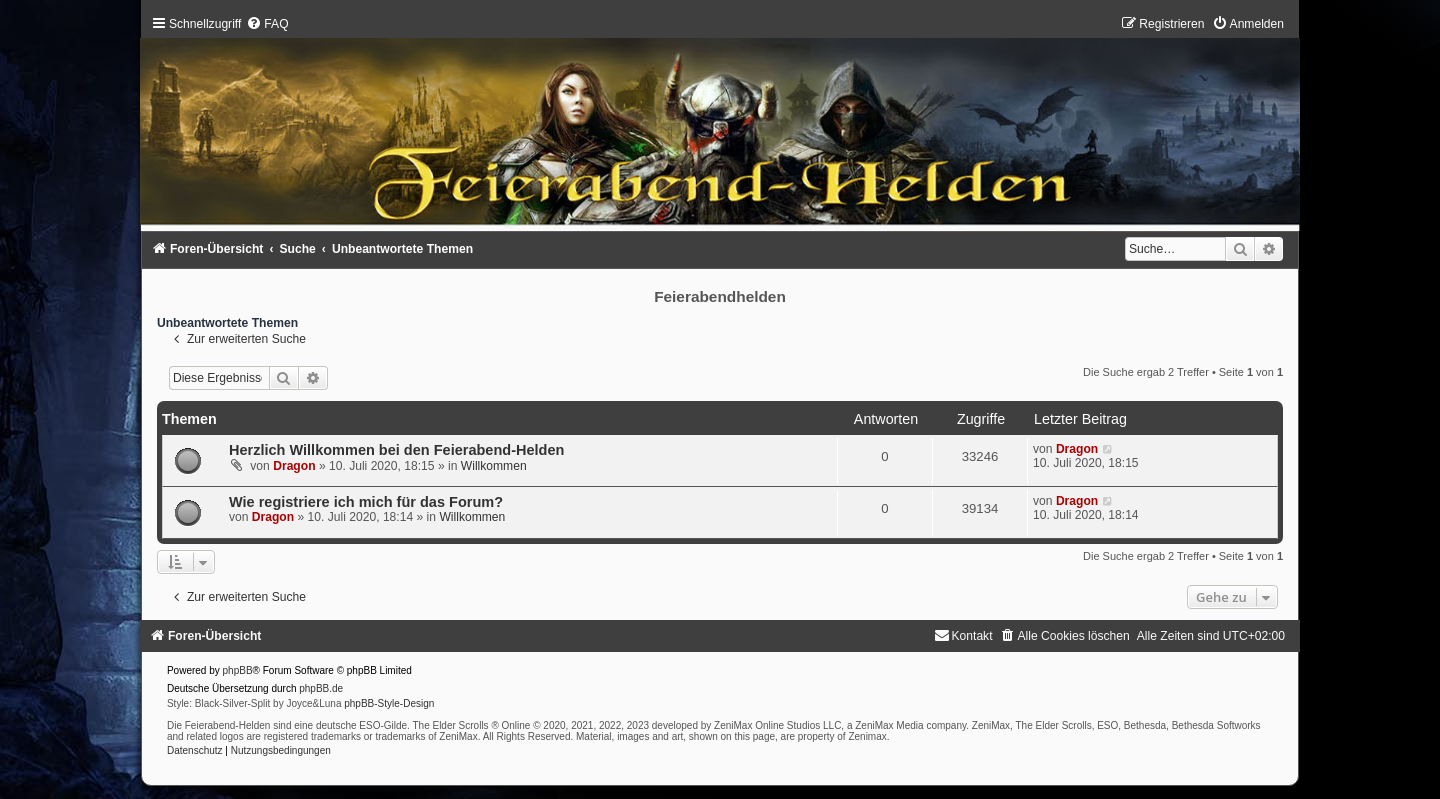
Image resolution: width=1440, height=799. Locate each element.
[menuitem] (267, 24)
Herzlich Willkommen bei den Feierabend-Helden (396, 450)
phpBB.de (321, 688)
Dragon (294, 466)
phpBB (238, 670)
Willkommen (494, 466)
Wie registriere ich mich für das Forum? (366, 502)
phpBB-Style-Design (389, 703)
